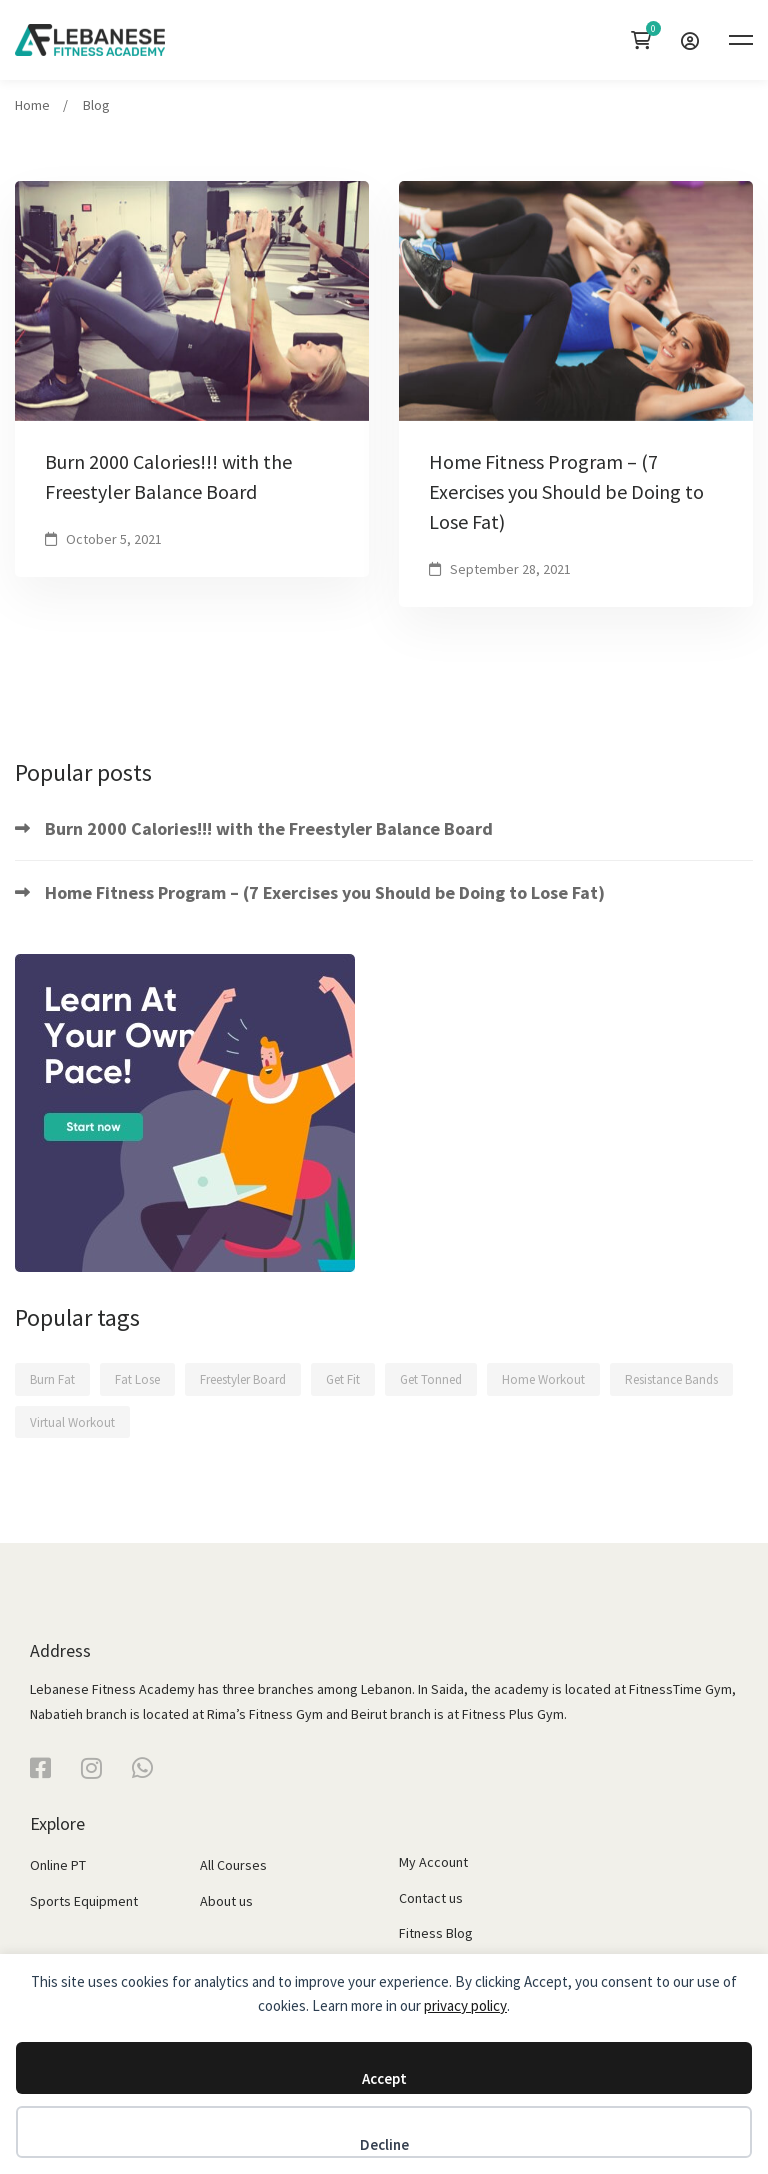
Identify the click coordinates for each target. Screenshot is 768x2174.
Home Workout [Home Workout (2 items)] (543, 1379)
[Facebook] (40, 1768)
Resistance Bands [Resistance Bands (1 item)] (671, 1379)
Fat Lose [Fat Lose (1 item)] (137, 1379)
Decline (384, 2144)
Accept (384, 2078)
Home (32, 105)
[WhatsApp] (142, 1768)
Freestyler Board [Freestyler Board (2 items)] (243, 1379)
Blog (96, 105)
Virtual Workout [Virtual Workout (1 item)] (72, 1422)
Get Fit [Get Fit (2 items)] (343, 1379)
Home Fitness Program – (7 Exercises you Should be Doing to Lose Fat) (566, 491)
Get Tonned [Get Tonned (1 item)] (431, 1379)
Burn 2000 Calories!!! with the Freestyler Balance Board (168, 476)
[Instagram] (91, 1768)
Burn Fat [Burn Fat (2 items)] (52, 1379)
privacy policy (465, 2005)
